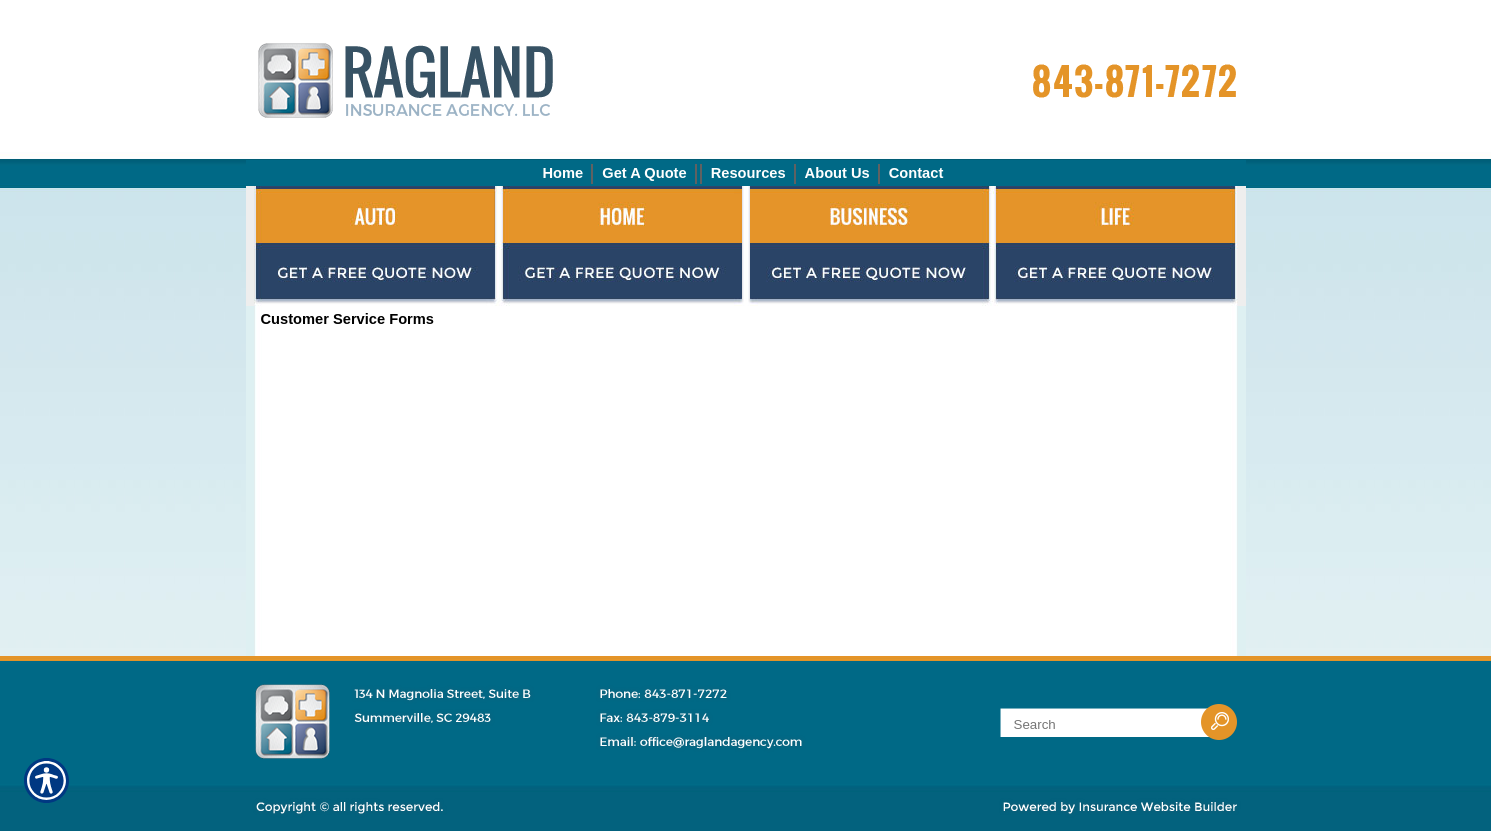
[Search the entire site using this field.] (1103, 724)
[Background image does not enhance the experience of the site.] (746, 173)
